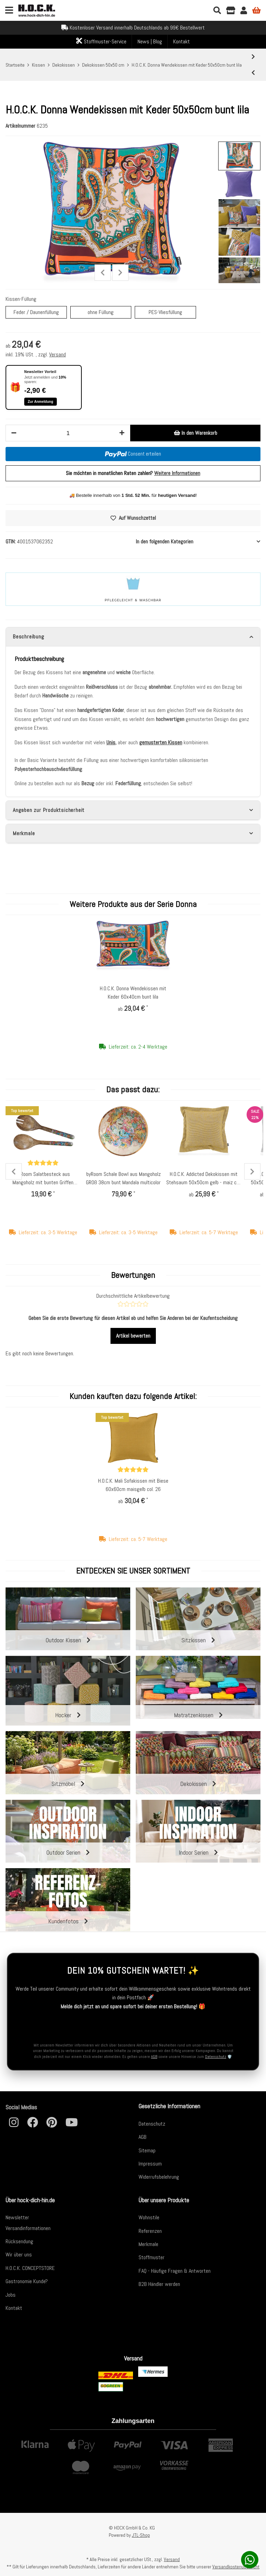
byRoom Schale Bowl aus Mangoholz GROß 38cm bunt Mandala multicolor (123, 1178)
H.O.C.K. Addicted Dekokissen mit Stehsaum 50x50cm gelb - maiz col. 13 (203, 1178)
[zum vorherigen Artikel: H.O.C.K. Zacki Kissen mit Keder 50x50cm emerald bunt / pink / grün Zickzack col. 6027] (253, 73)
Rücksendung (19, 2241)
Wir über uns (19, 2254)
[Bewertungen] (43, 1163)
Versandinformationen (28, 2228)
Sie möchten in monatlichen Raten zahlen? (133, 473)
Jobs (11, 2294)
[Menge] (67, 433)
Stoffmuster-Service (101, 41)
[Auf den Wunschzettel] (133, 518)
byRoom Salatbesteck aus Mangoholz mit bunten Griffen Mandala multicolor (42, 1178)
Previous (103, 272)
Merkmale (148, 2244)
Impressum (150, 2163)
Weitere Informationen (177, 473)
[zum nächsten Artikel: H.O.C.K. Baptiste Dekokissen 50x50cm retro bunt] (253, 57)
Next (120, 272)
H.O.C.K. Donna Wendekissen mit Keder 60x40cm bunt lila (133, 993)
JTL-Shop (141, 2535)
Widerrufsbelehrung (159, 2176)
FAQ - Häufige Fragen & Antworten (175, 2270)
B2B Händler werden (159, 2284)
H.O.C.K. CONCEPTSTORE (30, 2268)
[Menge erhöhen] (122, 433)
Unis (110, 742)
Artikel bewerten (133, 1335)
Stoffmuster (152, 2257)
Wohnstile (149, 2217)
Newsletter (17, 2217)
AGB (154, 2056)
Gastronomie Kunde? (27, 2281)
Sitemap (147, 2150)
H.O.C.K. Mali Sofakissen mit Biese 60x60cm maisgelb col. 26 (133, 1485)
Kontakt (181, 41)
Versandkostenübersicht (235, 2567)
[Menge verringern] (14, 433)
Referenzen (150, 2231)
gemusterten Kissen (160, 742)
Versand (57, 354)
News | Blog (150, 41)
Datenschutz (215, 2056)
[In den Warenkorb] (195, 433)
